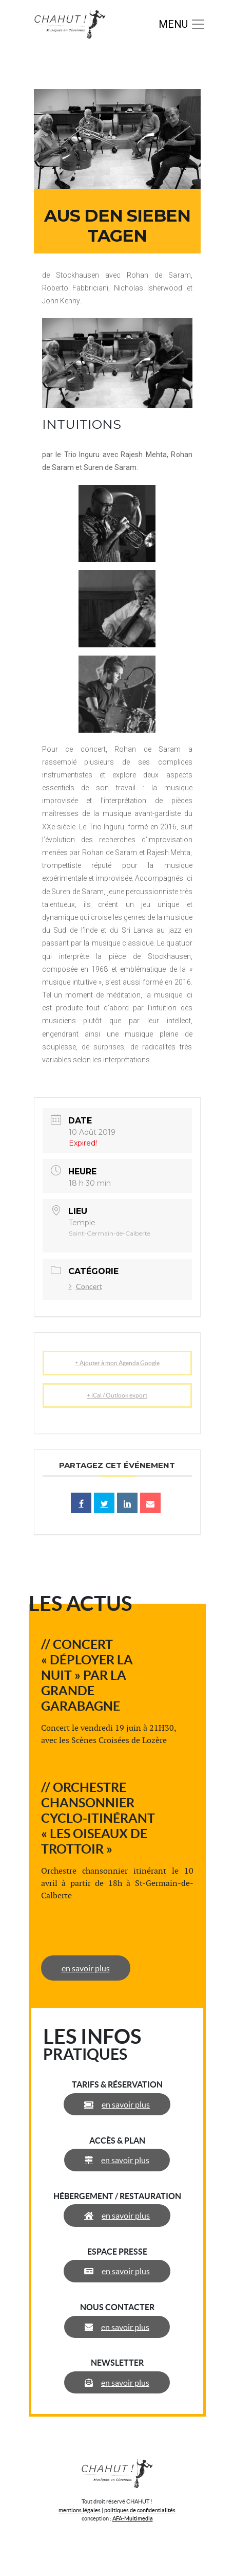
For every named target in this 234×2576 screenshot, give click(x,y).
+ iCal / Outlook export (117, 1395)
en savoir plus (86, 1968)
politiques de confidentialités (140, 2510)
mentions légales (80, 2510)
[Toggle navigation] (182, 24)
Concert (85, 1286)
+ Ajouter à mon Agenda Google (117, 1362)
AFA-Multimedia (132, 2518)
